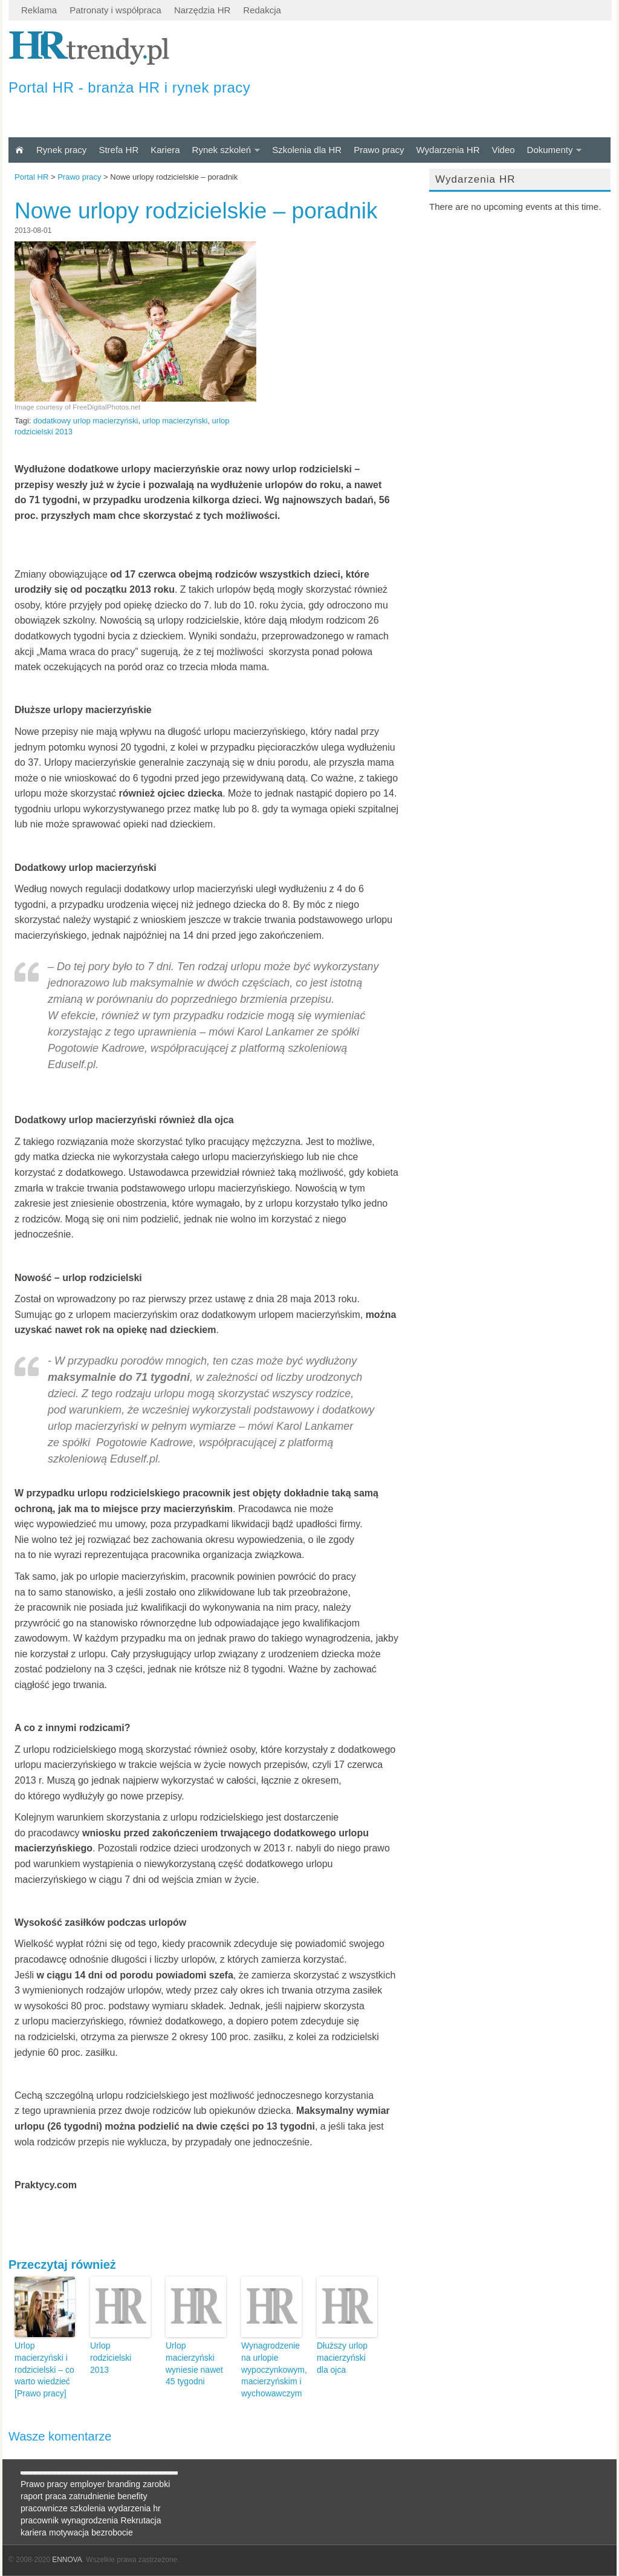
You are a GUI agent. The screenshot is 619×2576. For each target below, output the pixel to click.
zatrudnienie (92, 2496)
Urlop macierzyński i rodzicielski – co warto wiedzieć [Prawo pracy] (44, 2369)
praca (55, 2496)
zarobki (156, 2484)
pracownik (40, 2520)
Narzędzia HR (202, 10)
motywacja (69, 2532)
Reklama (39, 10)
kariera (34, 2532)
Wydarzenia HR (448, 150)
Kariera (165, 150)
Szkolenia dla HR (307, 150)
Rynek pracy (61, 150)
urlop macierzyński (175, 420)
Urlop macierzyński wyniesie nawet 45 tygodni (194, 2363)
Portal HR (31, 176)
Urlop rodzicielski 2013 (110, 2357)
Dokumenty (550, 150)
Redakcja (262, 10)
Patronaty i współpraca (115, 10)
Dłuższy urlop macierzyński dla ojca (342, 2357)
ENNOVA (67, 2559)
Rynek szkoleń (221, 150)
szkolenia (87, 2508)
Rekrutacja (141, 2520)
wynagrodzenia (89, 2520)
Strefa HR (118, 150)
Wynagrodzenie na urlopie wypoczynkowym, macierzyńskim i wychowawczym (271, 2369)
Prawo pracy (379, 150)
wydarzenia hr (134, 2508)
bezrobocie (112, 2532)
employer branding (105, 2484)
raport (32, 2496)
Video (502, 150)
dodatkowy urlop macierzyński (85, 420)
